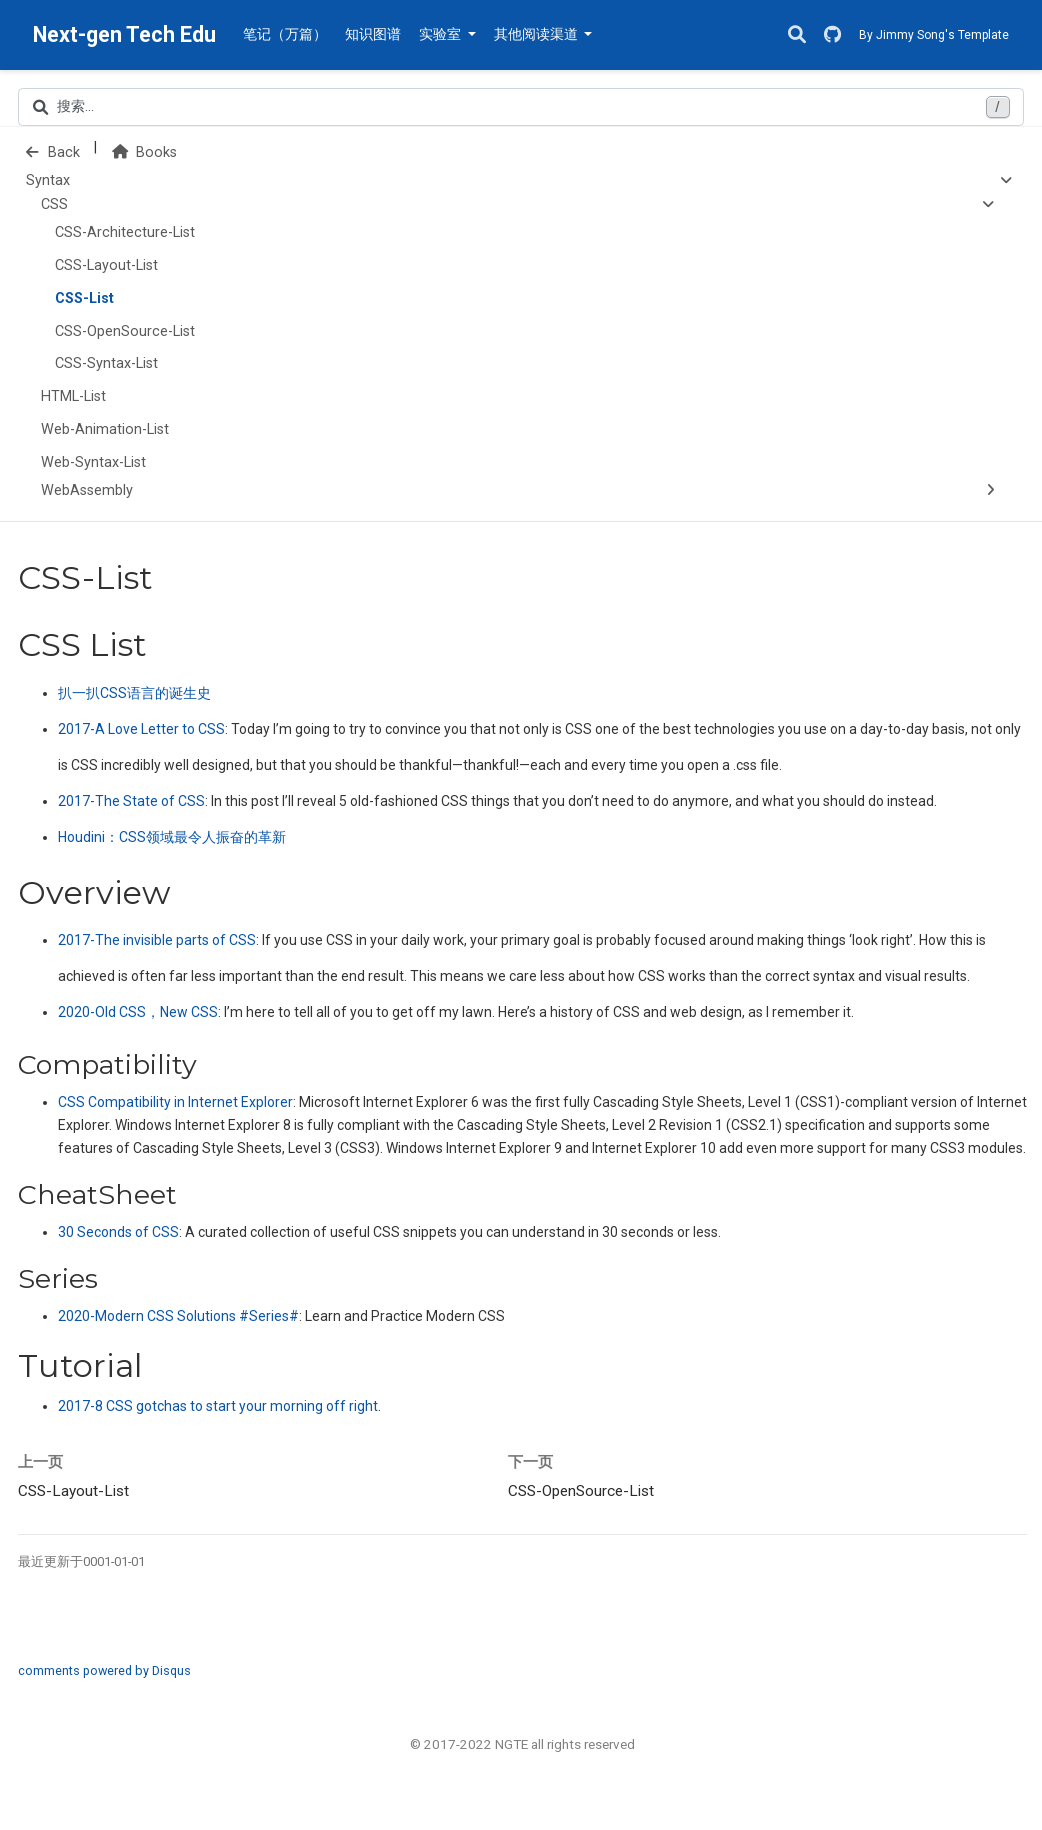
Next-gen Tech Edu (124, 34)
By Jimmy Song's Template (934, 35)
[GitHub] (832, 35)
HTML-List (73, 396)
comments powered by (104, 1670)
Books (144, 152)
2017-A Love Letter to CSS (141, 729)
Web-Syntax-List (93, 462)
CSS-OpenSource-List (125, 331)
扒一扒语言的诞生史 (134, 693)
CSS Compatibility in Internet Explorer (175, 1102)
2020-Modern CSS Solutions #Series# (178, 1316)
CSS (54, 204)
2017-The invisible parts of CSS (157, 940)
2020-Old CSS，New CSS (138, 1012)
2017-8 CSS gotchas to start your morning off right (218, 1406)
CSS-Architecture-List (125, 232)
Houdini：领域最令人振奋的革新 (172, 837)
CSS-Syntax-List (106, 363)
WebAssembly (87, 490)
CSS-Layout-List (106, 265)
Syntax (48, 180)
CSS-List (84, 298)
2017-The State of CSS (131, 801)
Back (53, 152)
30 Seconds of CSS (118, 1232)
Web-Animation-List (105, 429)
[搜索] (797, 35)
